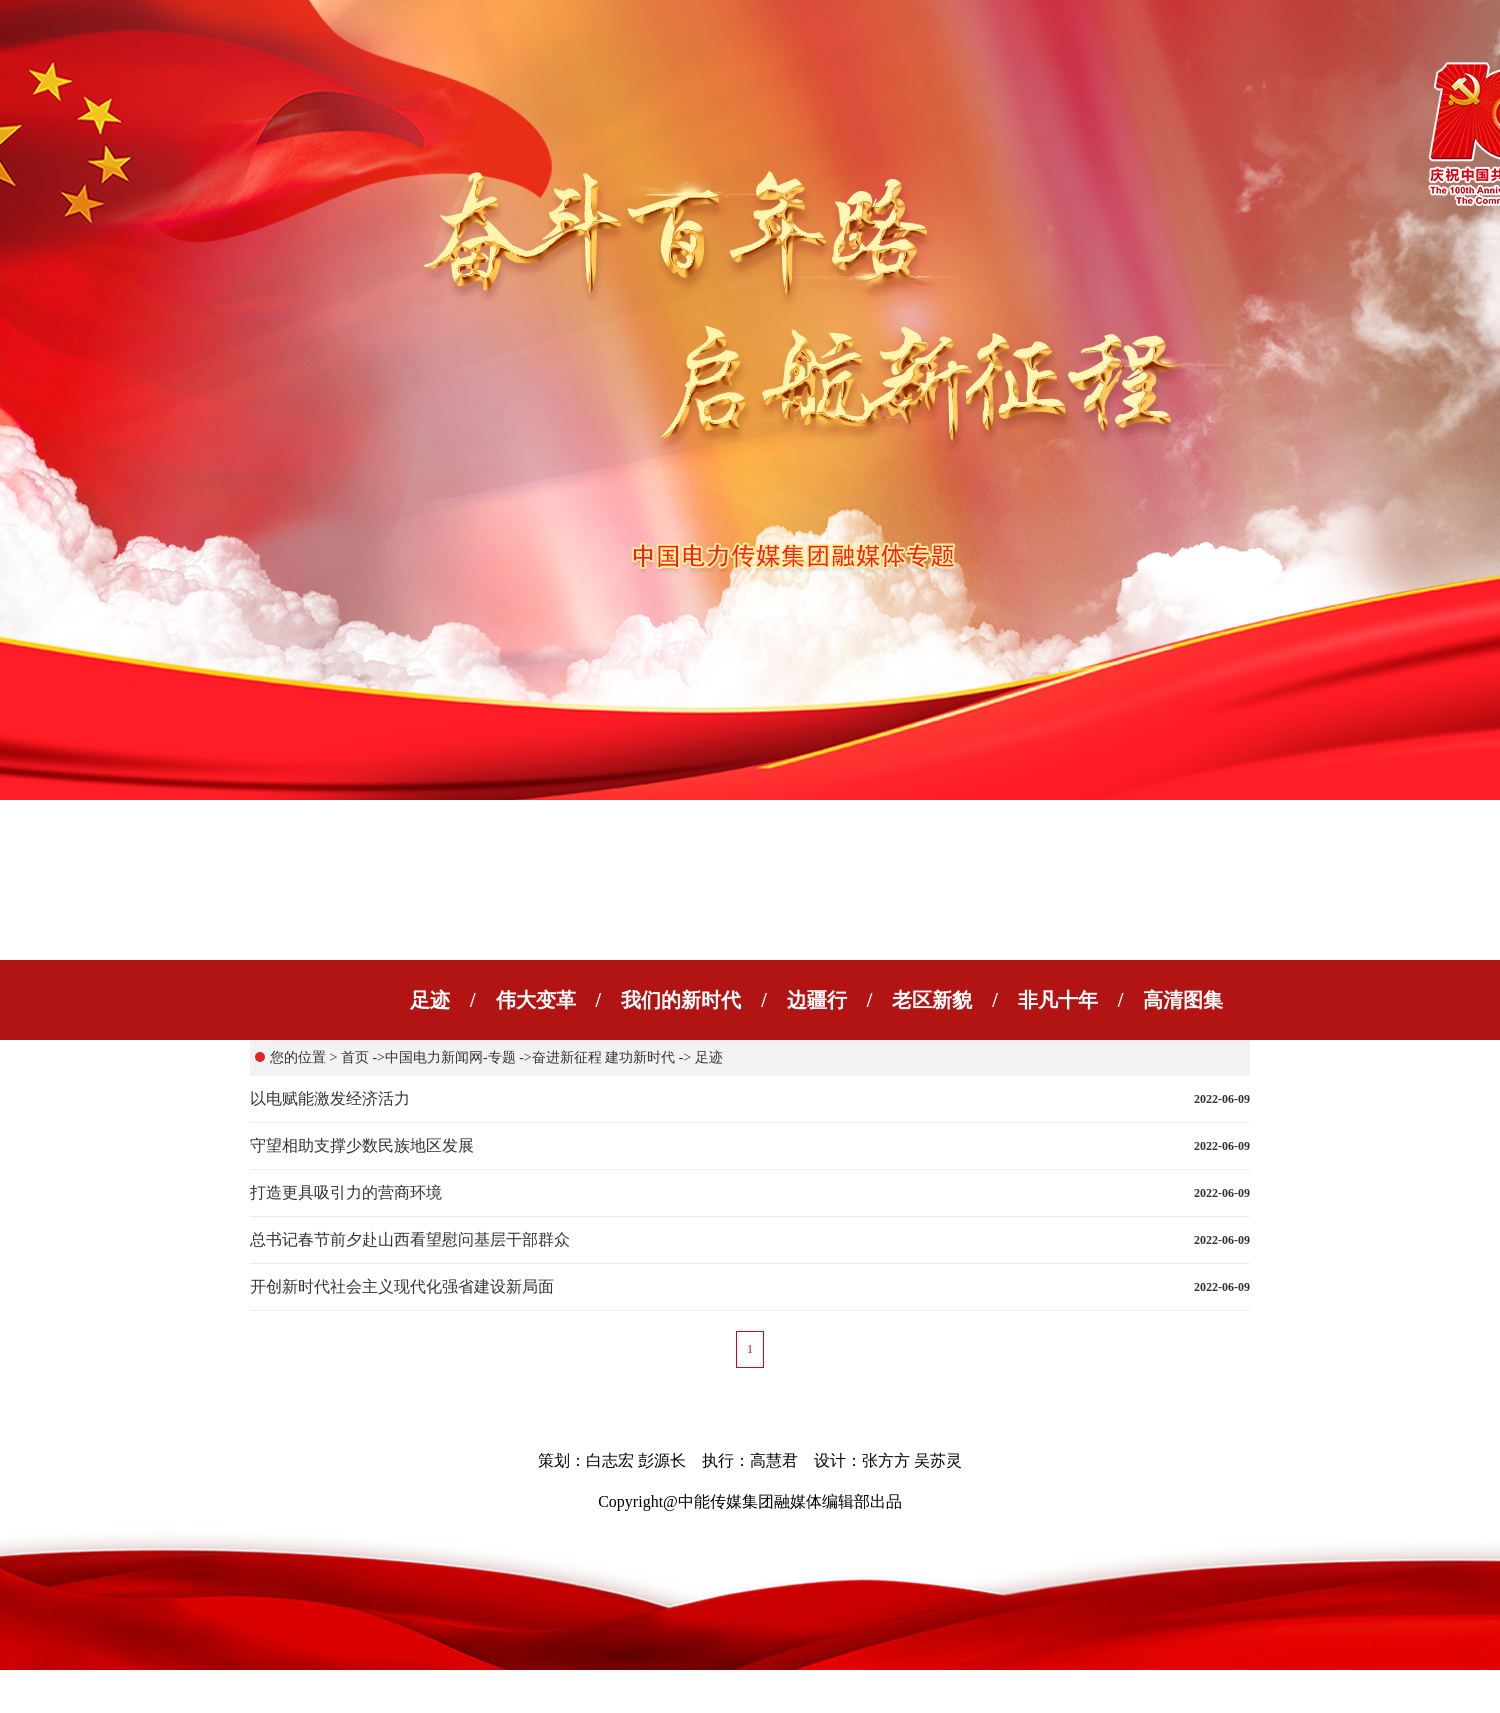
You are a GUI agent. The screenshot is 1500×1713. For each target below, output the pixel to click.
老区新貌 (932, 1000)
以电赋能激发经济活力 (330, 1098)
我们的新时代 (681, 1000)
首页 (355, 1057)
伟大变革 (536, 1000)
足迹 (430, 1000)
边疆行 (817, 1000)
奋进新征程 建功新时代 (604, 1057)
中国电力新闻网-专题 (450, 1057)
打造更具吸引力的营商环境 (346, 1192)
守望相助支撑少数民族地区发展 (362, 1145)
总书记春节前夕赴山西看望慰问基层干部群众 (410, 1239)
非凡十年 (1058, 1000)
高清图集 (1183, 1000)
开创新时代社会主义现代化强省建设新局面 (402, 1286)
